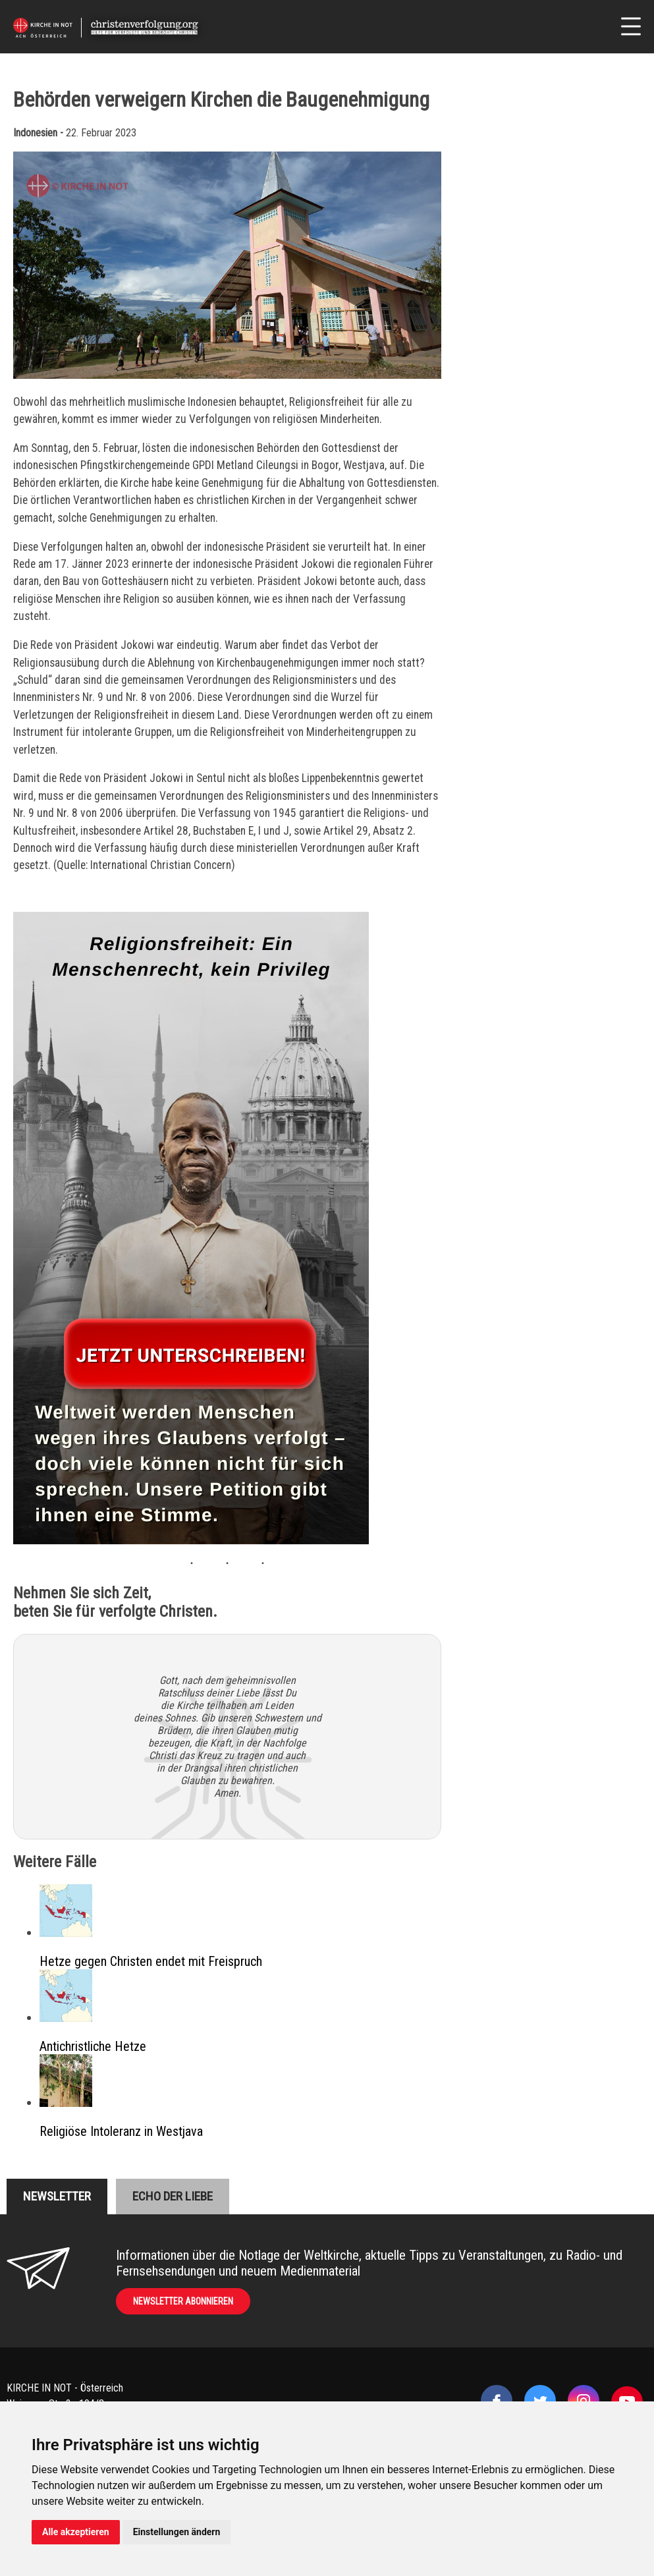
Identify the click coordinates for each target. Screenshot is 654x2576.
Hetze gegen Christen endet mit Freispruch (151, 1961)
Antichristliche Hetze (93, 2046)
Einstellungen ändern (177, 2532)
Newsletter (57, 2196)
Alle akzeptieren (75, 2532)
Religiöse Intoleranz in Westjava (121, 2131)
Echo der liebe (172, 2196)
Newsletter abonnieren (183, 2301)
